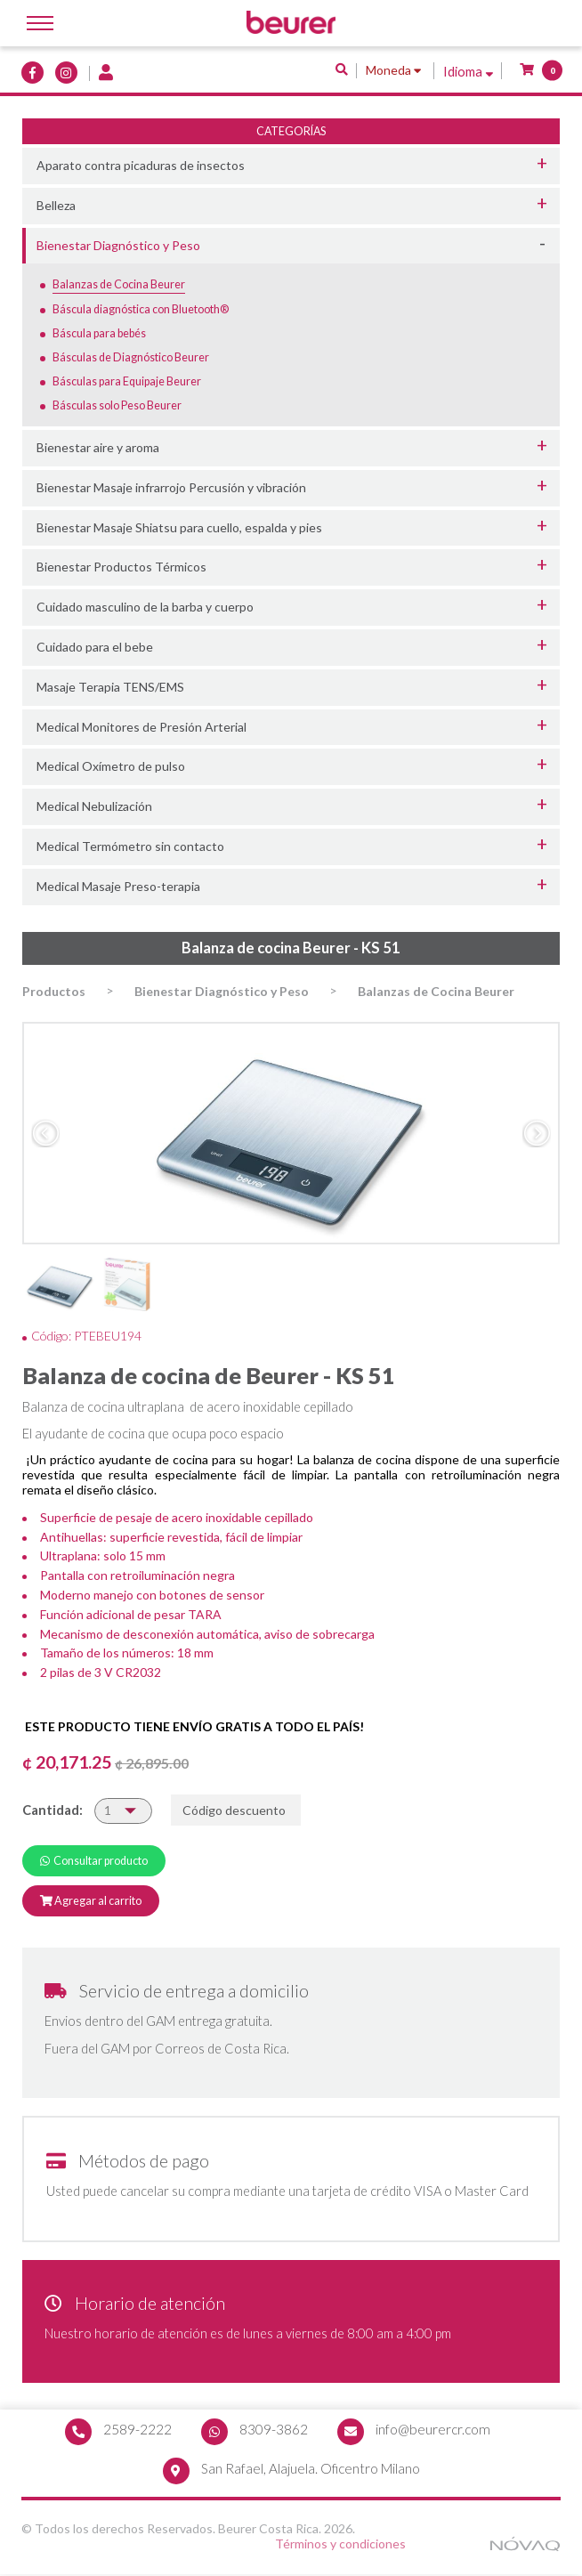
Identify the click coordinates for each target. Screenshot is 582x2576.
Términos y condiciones (341, 2545)
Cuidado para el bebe (94, 646)
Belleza (56, 205)
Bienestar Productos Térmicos (121, 566)
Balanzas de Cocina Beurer (436, 991)
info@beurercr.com (433, 2429)
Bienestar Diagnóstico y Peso (118, 245)
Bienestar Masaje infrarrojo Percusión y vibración (171, 487)
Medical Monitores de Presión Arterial (141, 726)
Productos (53, 991)
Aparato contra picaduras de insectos (140, 165)
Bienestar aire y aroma (97, 447)
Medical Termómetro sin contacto (130, 846)
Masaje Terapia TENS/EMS (110, 686)
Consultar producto (94, 1860)
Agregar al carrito (90, 1901)
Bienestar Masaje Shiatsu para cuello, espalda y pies (179, 527)
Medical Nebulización (94, 806)
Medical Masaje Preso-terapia (118, 886)
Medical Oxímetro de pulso (110, 766)
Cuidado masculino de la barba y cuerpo (145, 606)
